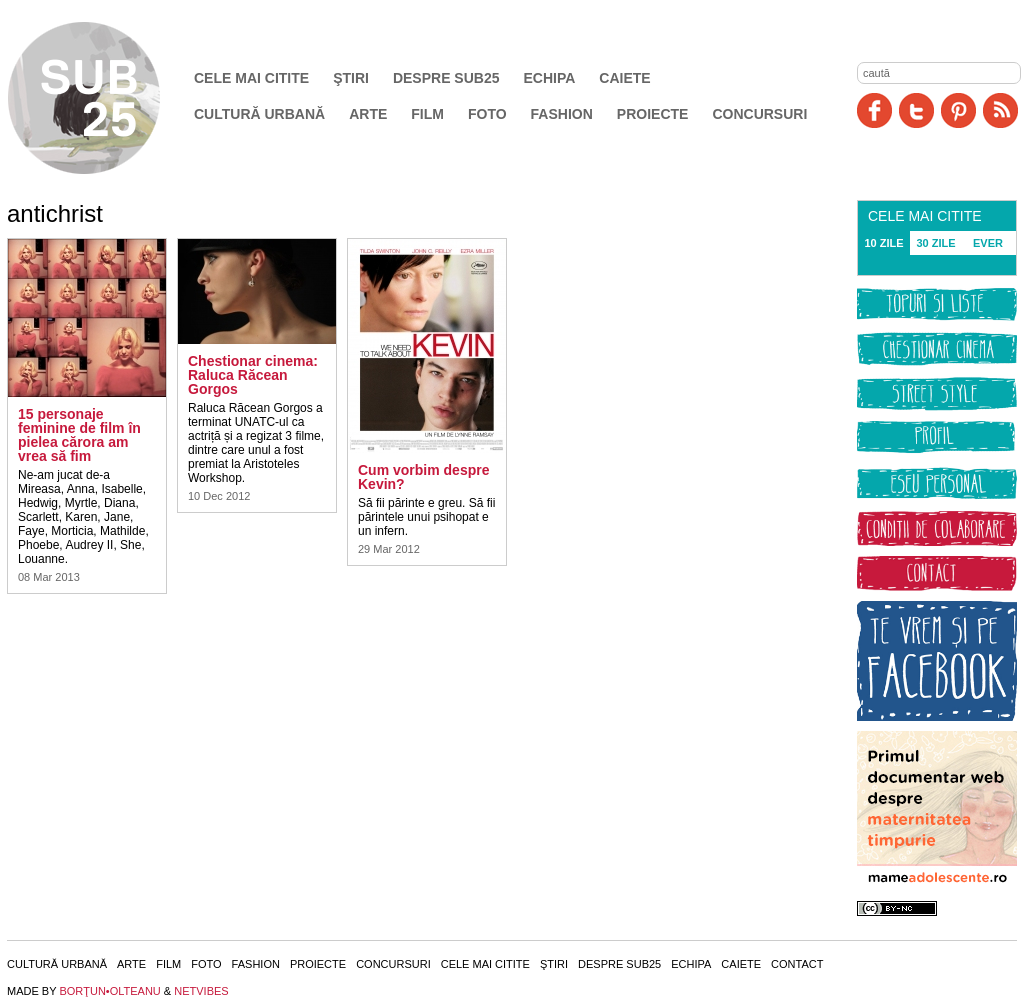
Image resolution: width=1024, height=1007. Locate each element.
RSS (1000, 110)
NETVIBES (201, 991)
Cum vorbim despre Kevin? (423, 477)
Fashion (562, 114)
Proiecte (653, 114)
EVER (988, 243)
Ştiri (351, 78)
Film (427, 114)
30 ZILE (935, 243)
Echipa (550, 78)
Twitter (916, 110)
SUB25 (107, 98)
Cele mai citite (251, 78)
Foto (487, 114)
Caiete (624, 78)
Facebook (874, 110)
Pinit (958, 110)
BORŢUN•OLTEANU (109, 991)
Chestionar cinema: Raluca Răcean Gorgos (253, 375)
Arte (368, 114)
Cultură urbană (259, 114)
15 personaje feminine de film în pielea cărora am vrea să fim (79, 435)
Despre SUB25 (446, 78)
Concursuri (759, 114)
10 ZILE (883, 243)
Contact (797, 964)
